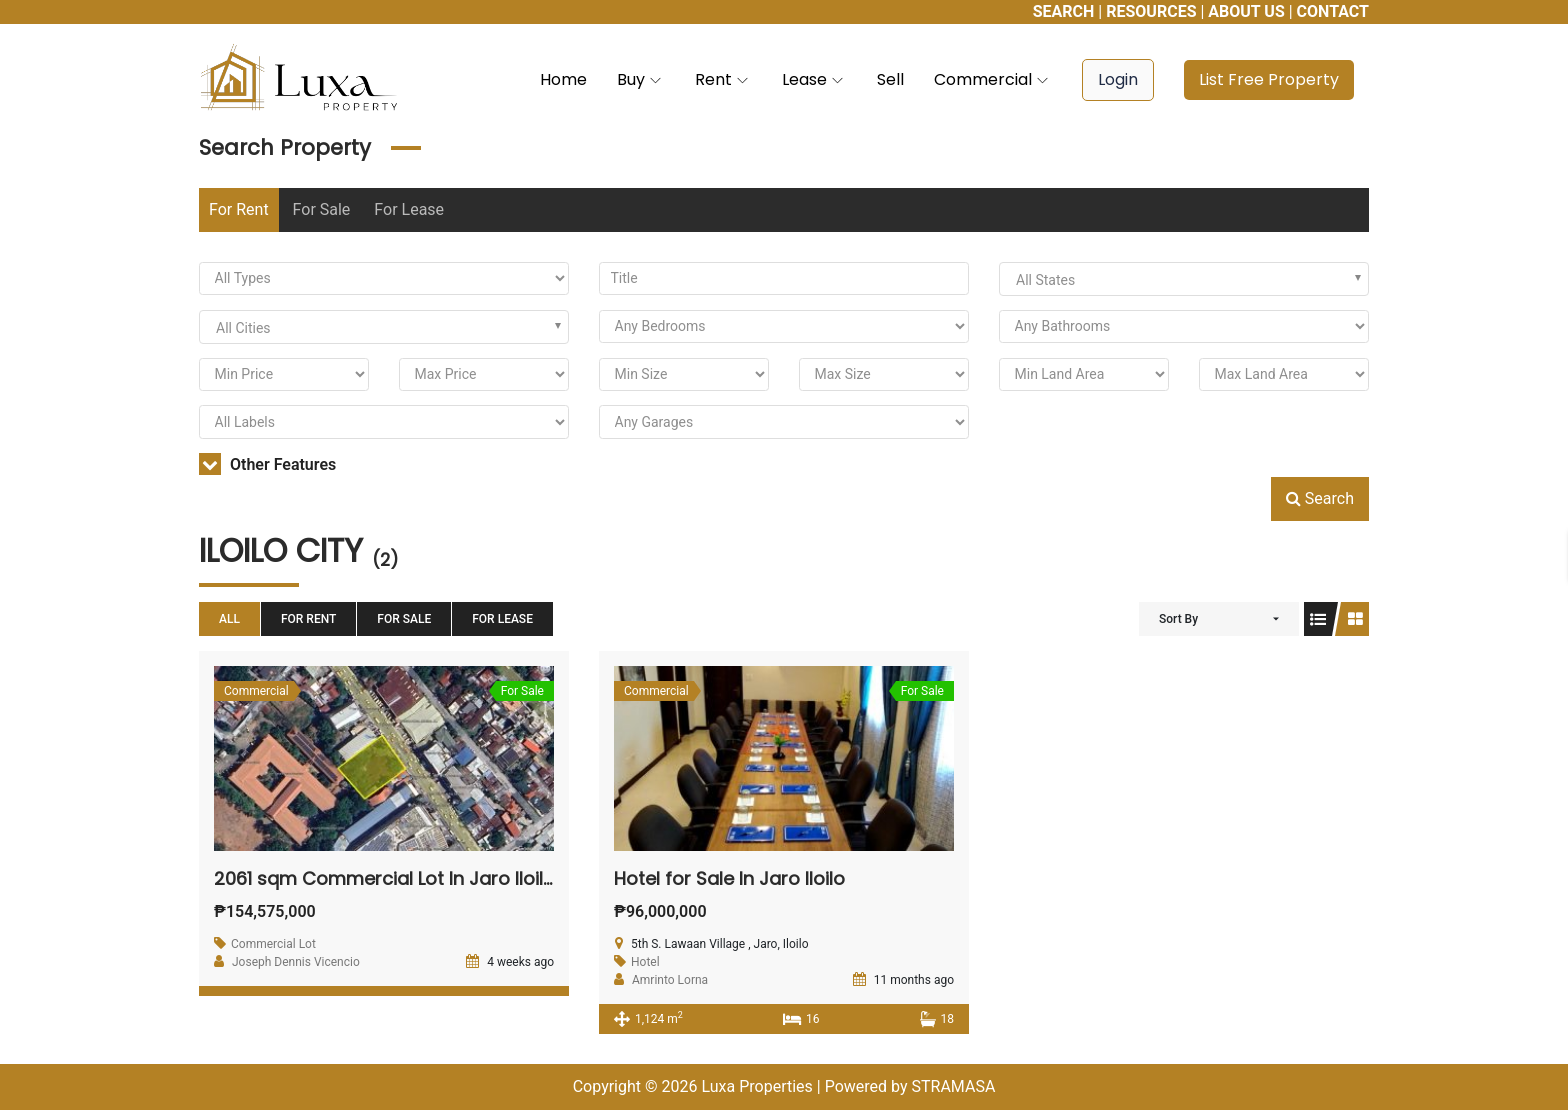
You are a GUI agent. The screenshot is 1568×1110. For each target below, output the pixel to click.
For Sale (322, 209)
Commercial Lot (273, 944)
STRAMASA (953, 1086)
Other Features (267, 464)
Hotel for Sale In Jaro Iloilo (729, 878)
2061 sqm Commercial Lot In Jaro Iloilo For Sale (422, 878)
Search (1320, 498)
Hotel (645, 962)
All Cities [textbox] (243, 328)
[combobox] (1184, 279)
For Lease (409, 209)
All (229, 619)
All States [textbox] (1045, 280)
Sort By (1178, 619)
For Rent (239, 209)
